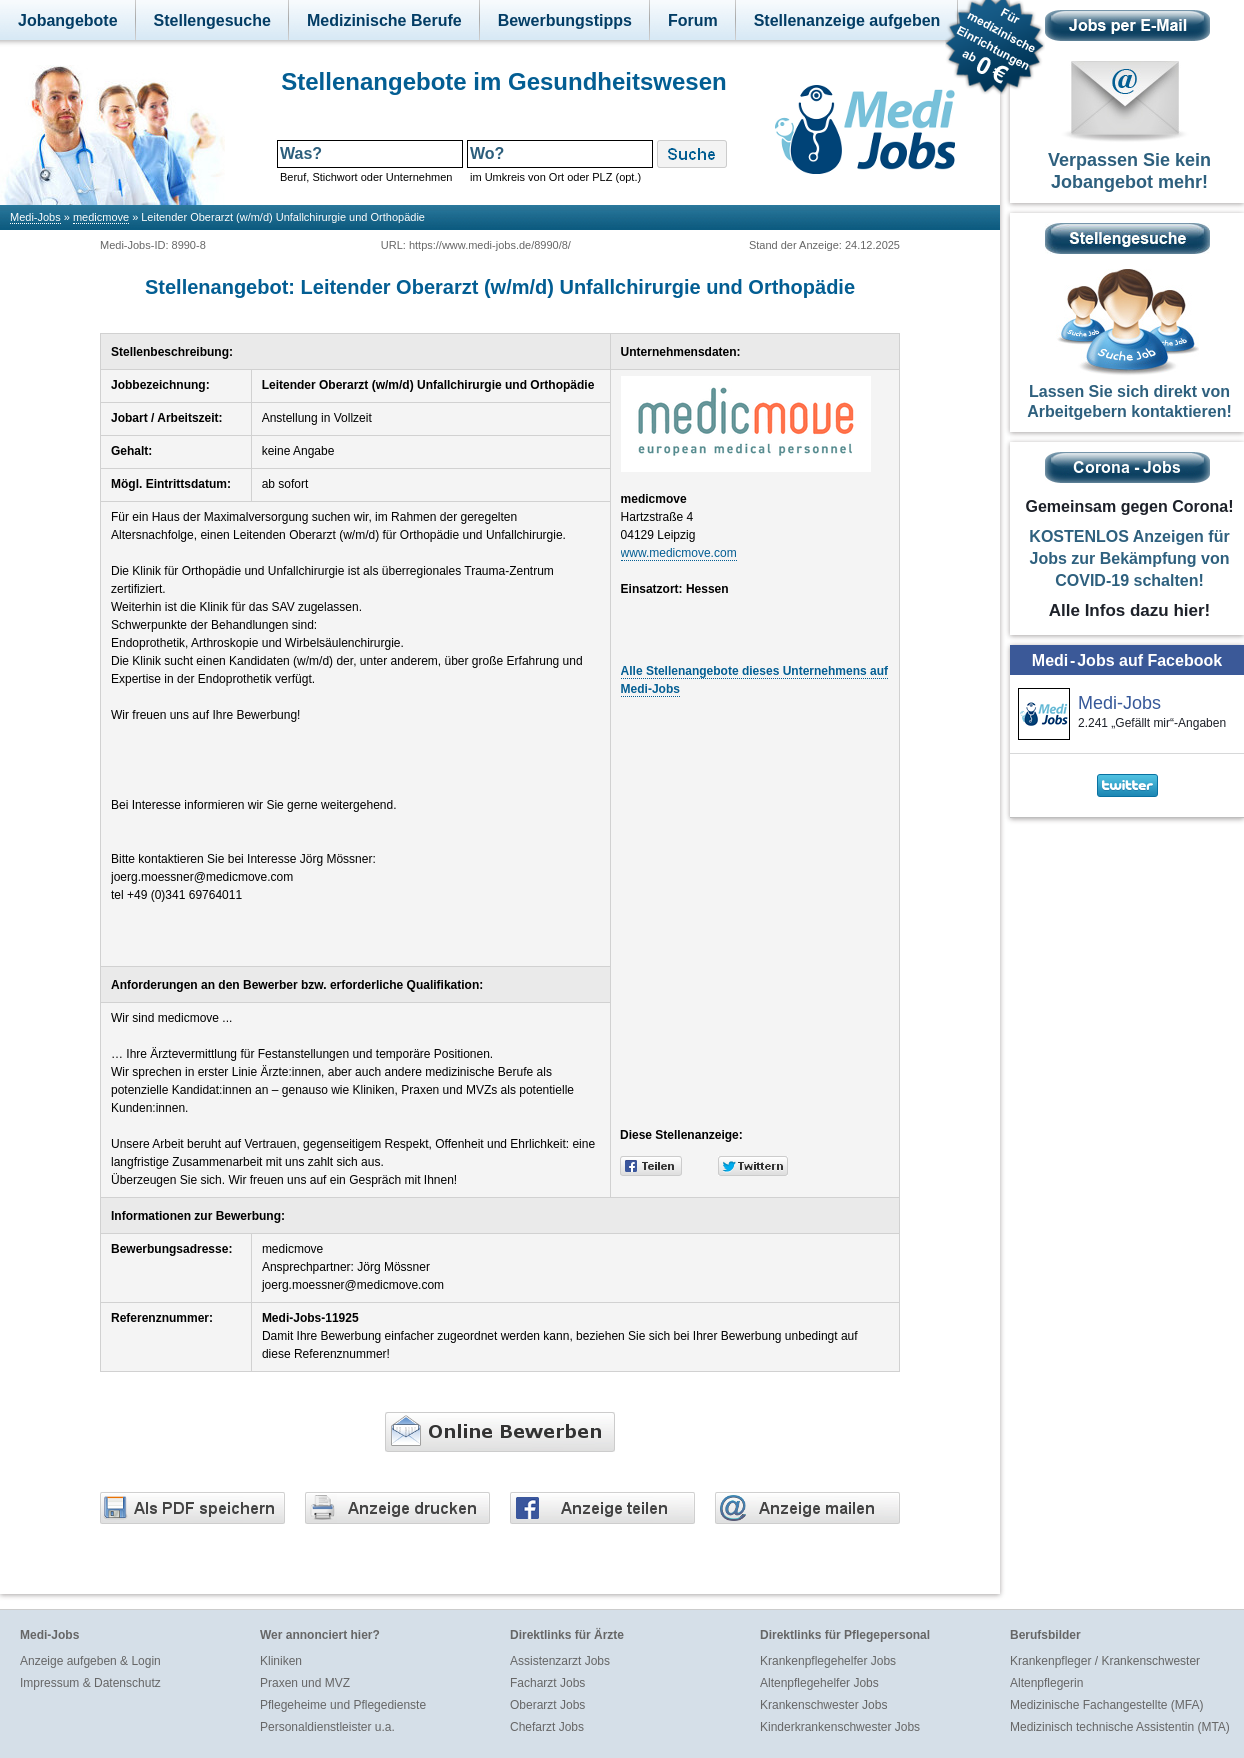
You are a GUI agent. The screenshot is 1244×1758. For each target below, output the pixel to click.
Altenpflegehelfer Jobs (819, 1683)
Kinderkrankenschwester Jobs (840, 1727)
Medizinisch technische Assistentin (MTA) (1120, 1727)
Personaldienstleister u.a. (327, 1727)
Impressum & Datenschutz (90, 1683)
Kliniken (281, 1661)
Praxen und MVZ (305, 1683)
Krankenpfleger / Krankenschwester (1105, 1661)
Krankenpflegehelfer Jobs (828, 1661)
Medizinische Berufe (384, 20)
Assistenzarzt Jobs (560, 1661)
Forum (693, 20)
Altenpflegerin (1046, 1683)
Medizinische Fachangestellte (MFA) (1106, 1705)
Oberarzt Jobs (547, 1705)
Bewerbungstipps (565, 20)
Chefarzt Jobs (547, 1727)
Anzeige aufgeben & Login (90, 1661)
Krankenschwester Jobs (823, 1705)
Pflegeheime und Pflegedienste (343, 1705)
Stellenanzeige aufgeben (847, 20)
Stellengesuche (212, 20)
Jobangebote (68, 20)
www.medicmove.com (679, 553)
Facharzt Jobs (547, 1683)
